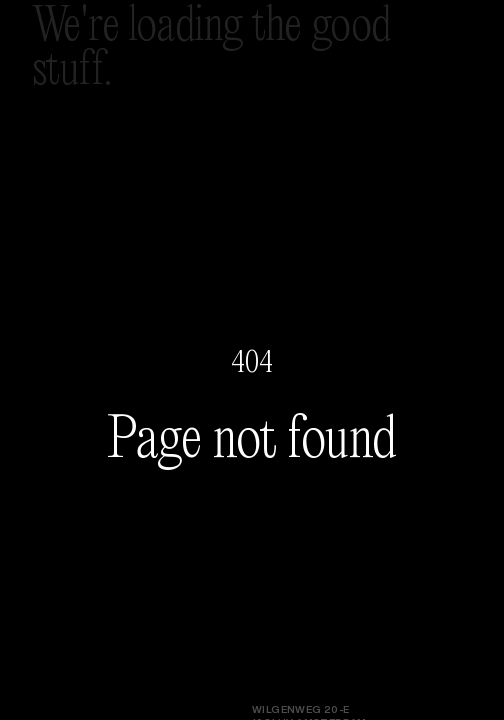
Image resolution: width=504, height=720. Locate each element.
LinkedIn (58, 662)
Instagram (65, 649)
